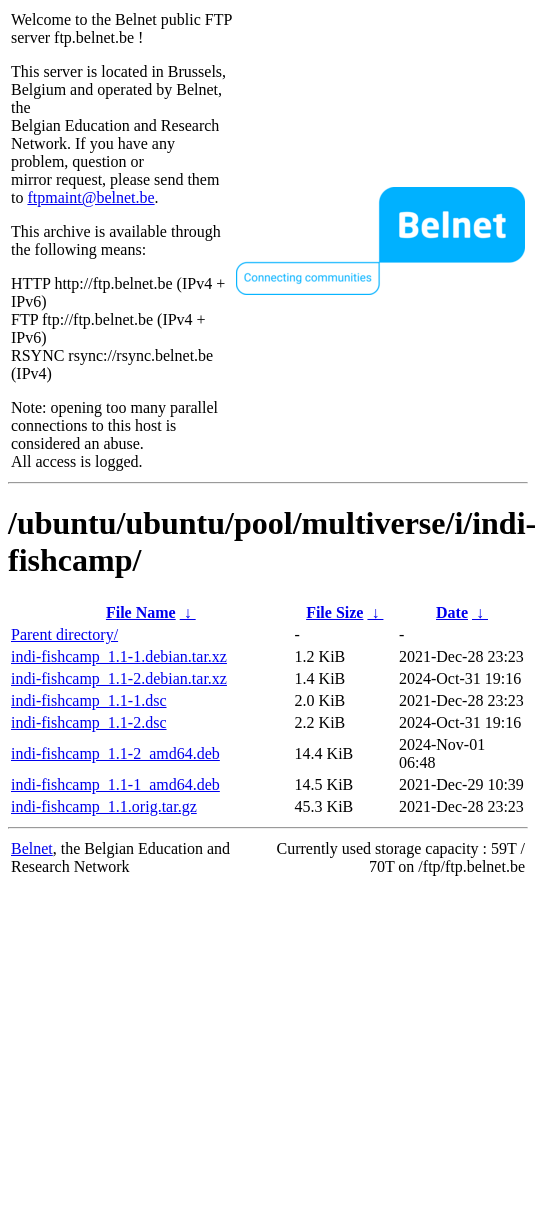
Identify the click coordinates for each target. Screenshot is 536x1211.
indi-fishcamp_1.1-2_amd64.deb (115, 753)
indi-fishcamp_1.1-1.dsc (89, 700)
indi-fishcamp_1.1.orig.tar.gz (104, 806)
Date (452, 612)
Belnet (32, 848)
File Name (141, 612)
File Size (334, 612)
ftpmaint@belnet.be (90, 197)
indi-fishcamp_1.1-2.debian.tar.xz (119, 678)
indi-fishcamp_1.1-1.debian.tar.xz (119, 656)
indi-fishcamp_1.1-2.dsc (89, 722)
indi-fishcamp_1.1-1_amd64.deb (115, 784)
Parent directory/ (64, 634)
